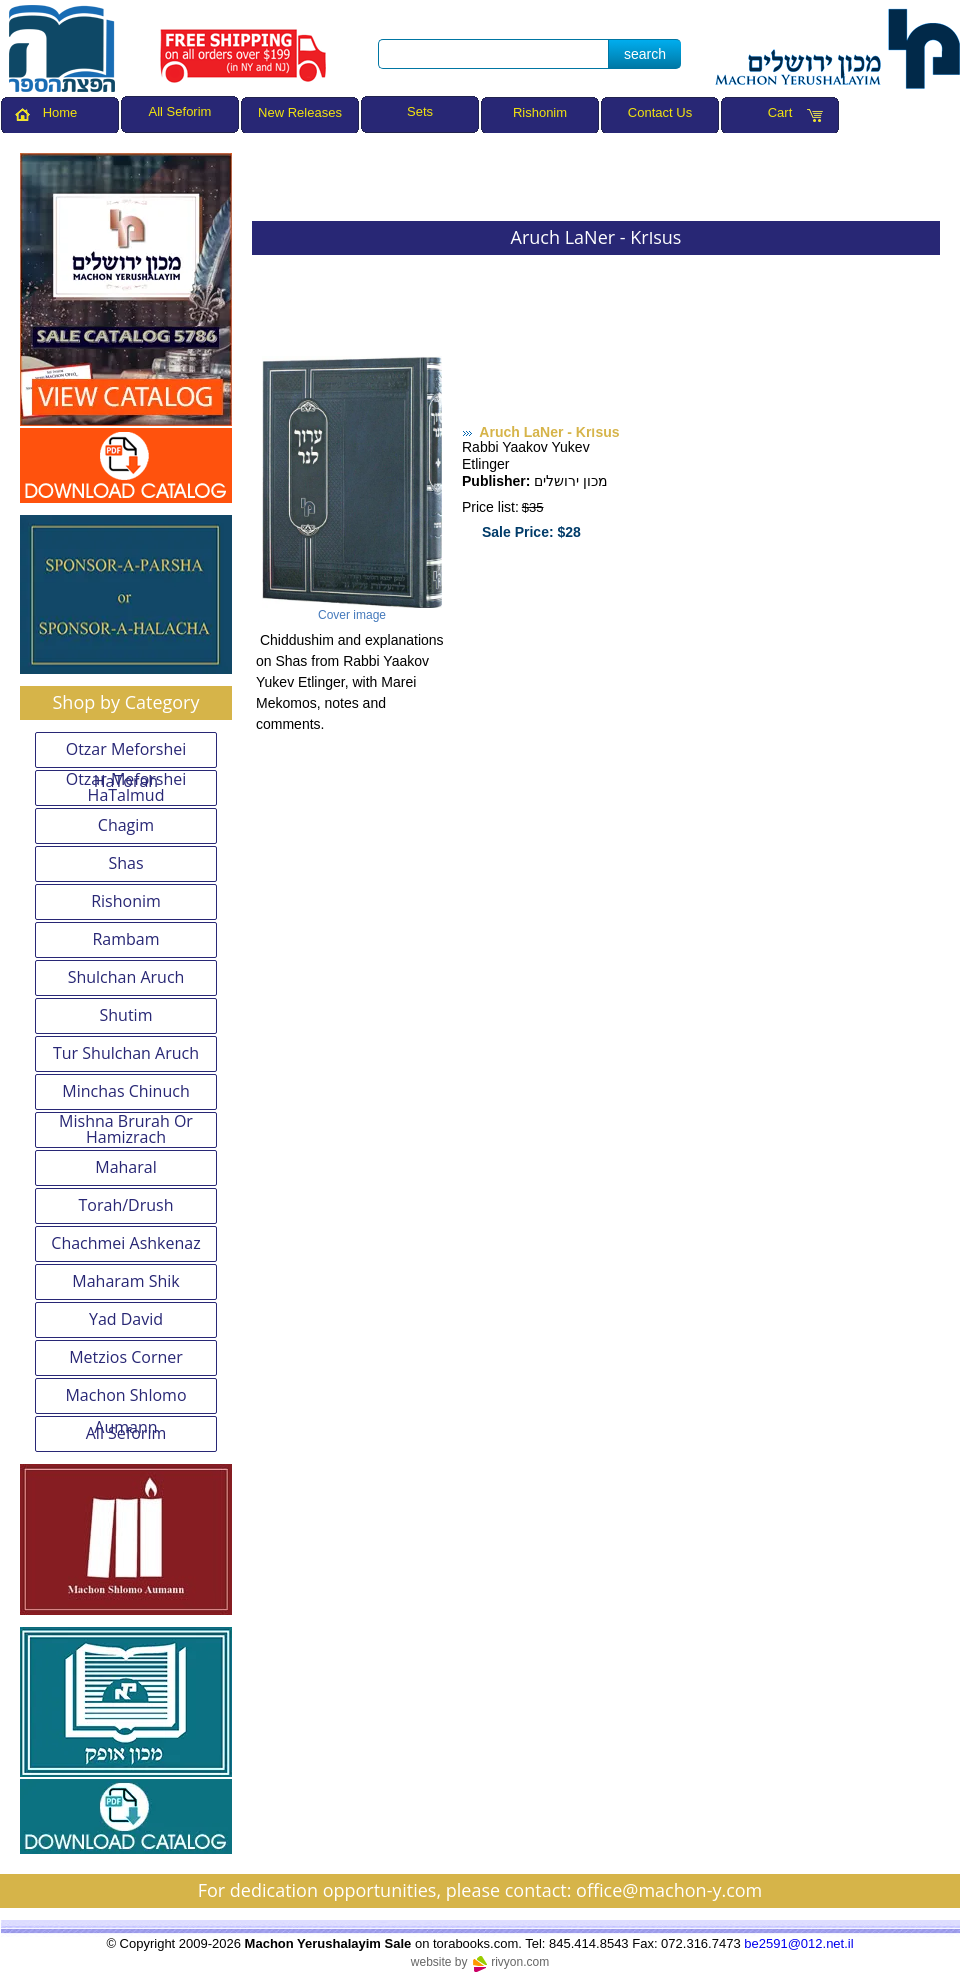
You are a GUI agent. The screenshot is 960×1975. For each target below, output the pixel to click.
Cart (780, 112)
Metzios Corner (126, 1357)
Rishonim (540, 112)
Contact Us (660, 112)
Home (60, 112)
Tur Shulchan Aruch (126, 1053)
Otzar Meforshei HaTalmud (126, 788)
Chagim (126, 825)
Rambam (125, 939)
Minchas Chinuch (125, 1091)
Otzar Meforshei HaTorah (126, 753)
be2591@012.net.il (798, 1943)
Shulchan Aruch (126, 977)
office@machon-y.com (669, 1890)
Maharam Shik (125, 1281)
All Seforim (126, 1433)
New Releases (300, 112)
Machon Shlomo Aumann (125, 1399)
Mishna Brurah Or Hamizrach (126, 1130)
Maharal (125, 1167)
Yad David (126, 1319)
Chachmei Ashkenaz (125, 1243)
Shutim (126, 1015)
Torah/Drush (126, 1205)
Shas (125, 863)
